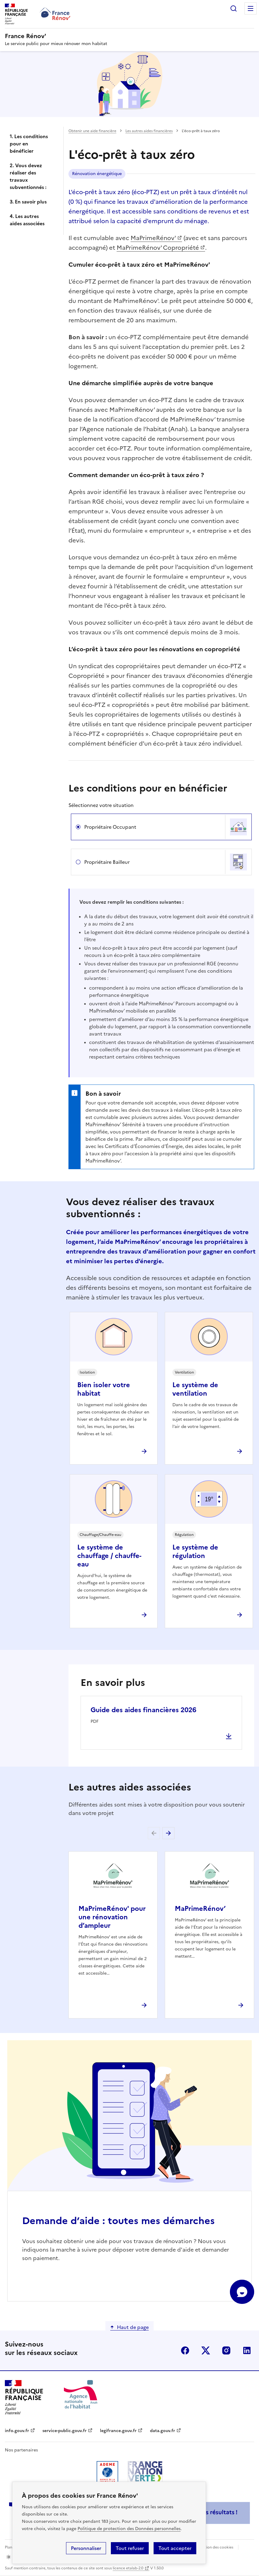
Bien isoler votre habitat (103, 1389)
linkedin (247, 2350)
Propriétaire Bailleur (107, 862)
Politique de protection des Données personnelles (129, 2529)
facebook (185, 2350)
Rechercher (233, 8)
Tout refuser (130, 2548)
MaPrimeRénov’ (200, 1909)
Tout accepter (174, 2548)
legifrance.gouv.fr (118, 2431)
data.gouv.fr (162, 2431)
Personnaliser (86, 2548)
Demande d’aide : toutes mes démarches (118, 2220)
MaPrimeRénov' (153, 237)
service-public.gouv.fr (64, 2431)
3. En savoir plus (28, 201)
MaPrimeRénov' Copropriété (158, 247)
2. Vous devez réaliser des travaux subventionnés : (28, 176)
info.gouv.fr (17, 2431)
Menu (250, 8)
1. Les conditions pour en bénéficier (29, 143)
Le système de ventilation (195, 1389)
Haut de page (133, 2327)
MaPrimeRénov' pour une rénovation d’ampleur (112, 1917)
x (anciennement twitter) (205, 2350)
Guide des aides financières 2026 (143, 1710)
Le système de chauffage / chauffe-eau (109, 1555)
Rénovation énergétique (97, 174)
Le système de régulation (195, 1551)
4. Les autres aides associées (27, 220)
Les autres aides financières (149, 131)
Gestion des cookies (215, 2547)
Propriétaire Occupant (110, 827)
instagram (226, 2350)
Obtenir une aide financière (92, 131)
